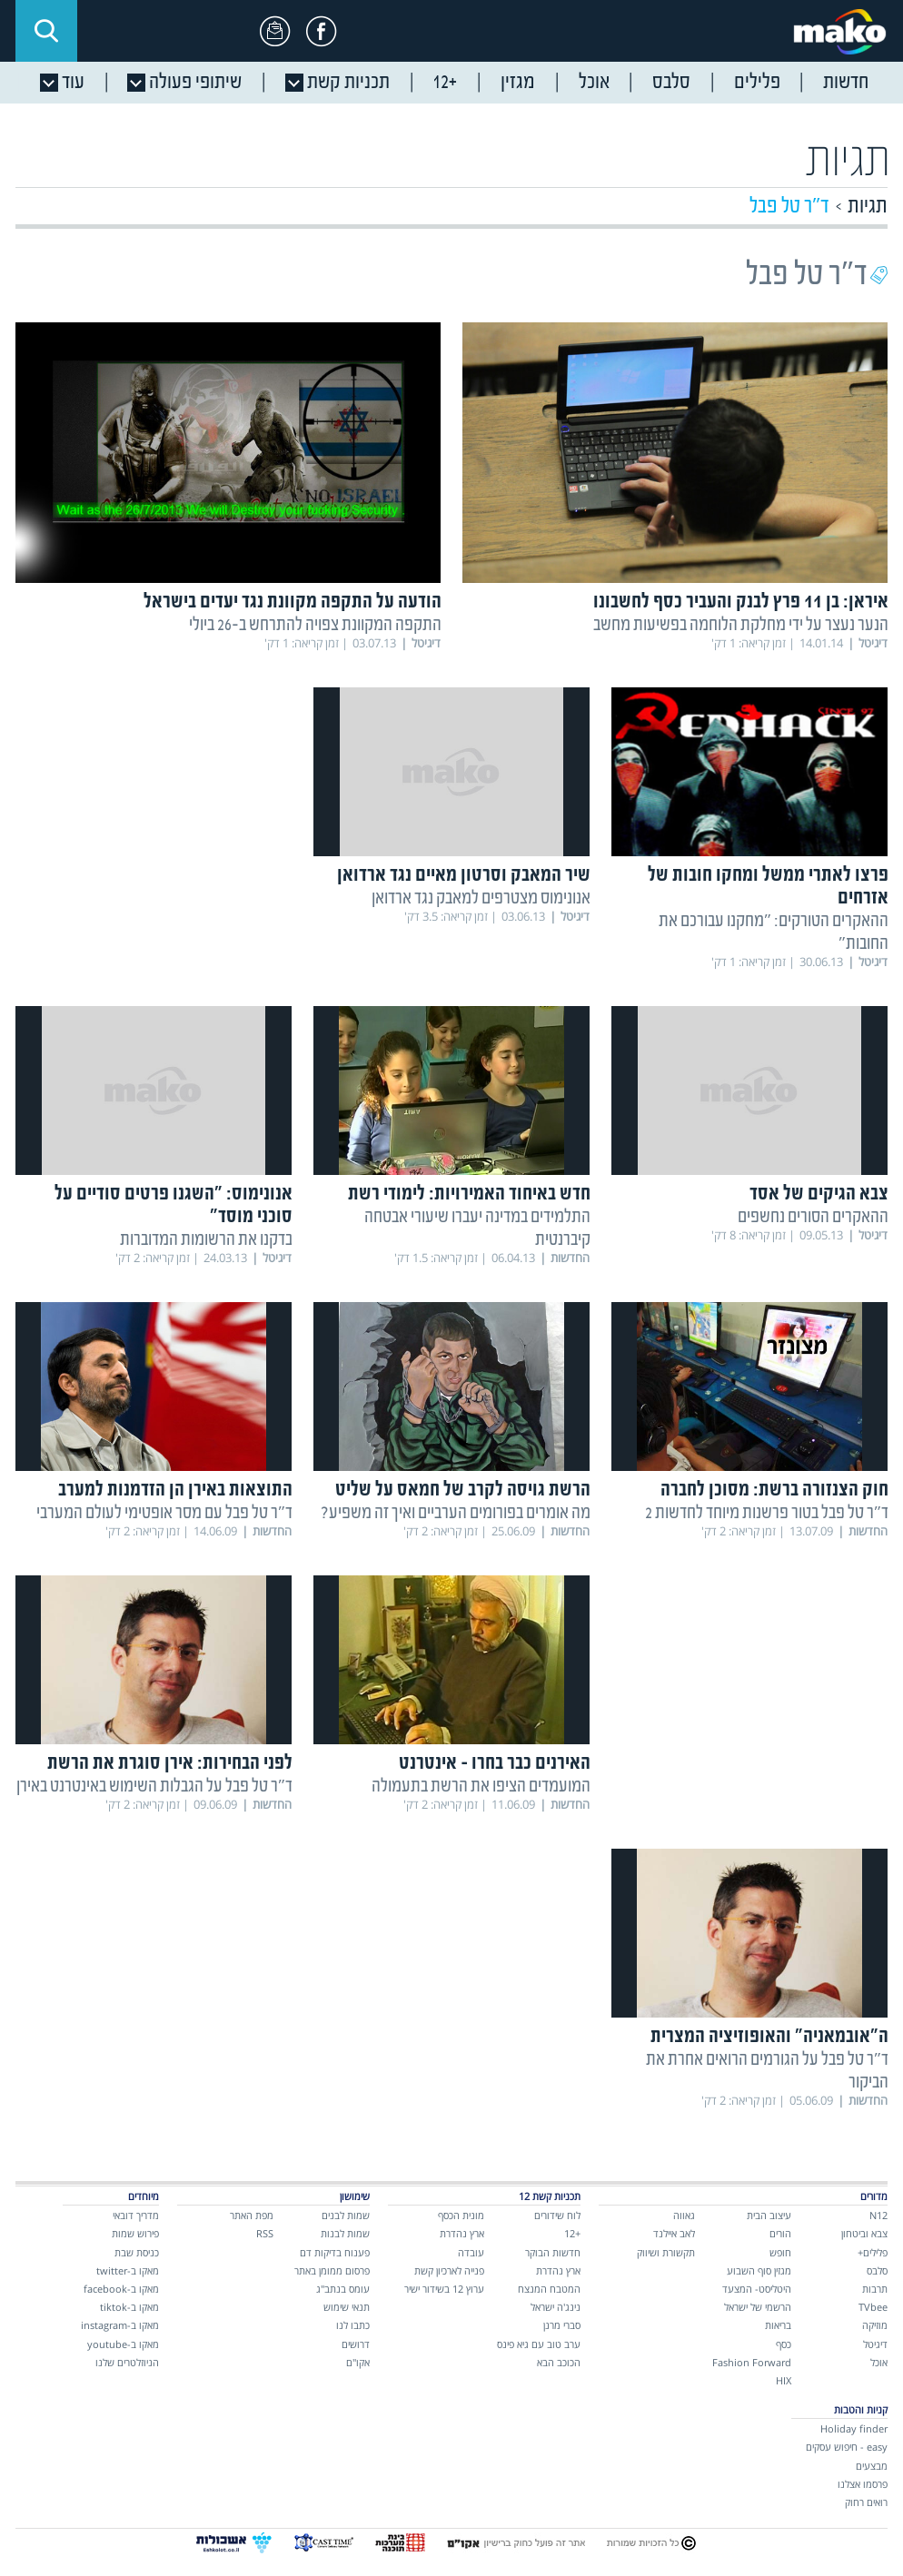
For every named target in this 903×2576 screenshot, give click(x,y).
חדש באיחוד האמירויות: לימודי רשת (469, 1194)
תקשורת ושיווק (666, 2252)
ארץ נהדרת (558, 2270)
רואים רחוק (866, 2502)
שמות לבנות (345, 2233)
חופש (780, 2252)
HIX (783, 2380)
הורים (780, 2233)
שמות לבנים (346, 2215)
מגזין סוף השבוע (759, 2270)
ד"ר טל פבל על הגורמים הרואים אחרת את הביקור (767, 2071)
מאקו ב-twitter (127, 2270)
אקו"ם (358, 2362)
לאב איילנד (674, 2233)
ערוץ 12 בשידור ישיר (444, 2288)
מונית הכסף (461, 2215)
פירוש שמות (135, 2233)
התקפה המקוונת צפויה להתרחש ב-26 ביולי (315, 625)
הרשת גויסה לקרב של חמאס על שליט (462, 1490)
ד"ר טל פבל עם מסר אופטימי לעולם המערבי (164, 1513)
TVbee (873, 2307)
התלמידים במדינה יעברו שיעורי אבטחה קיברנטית (477, 1228)
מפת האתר (251, 2215)
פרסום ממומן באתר (332, 2270)
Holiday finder (854, 2428)
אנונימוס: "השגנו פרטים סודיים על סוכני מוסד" (174, 1206)
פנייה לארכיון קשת (449, 2270)
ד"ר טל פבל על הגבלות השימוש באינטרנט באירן (154, 1786)
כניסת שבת (136, 2252)
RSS (264, 2233)
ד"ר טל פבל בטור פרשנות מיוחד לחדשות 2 (766, 1513)
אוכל (879, 2362)
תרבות (875, 2288)
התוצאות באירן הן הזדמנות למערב (175, 1490)
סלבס (877, 2270)
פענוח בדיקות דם (335, 2252)
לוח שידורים (557, 2215)
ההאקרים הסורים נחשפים (813, 1217)
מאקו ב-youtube (123, 2344)
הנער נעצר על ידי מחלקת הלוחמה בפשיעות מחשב (740, 625)
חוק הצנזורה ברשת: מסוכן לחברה (774, 1490)
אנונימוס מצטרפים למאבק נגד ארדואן (481, 898)
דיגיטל (875, 2344)
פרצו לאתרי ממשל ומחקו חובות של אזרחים (768, 887)
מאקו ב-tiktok (129, 2307)
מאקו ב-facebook (121, 2288)
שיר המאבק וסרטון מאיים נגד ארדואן (463, 875)
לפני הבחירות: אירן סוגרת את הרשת (170, 1763)
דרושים (356, 2344)
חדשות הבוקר (552, 2252)
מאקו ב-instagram (120, 2325)
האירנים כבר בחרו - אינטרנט (494, 1763)
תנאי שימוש (346, 2307)
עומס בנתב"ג (343, 2288)
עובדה (471, 2252)
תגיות (868, 206)
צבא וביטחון (864, 2233)
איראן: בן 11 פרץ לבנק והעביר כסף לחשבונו (740, 602)
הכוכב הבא (558, 2362)
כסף (783, 2344)
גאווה (684, 2215)
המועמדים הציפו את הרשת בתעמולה (481, 1786)
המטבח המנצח (549, 2288)
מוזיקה (875, 2325)
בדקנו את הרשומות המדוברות (206, 1240)
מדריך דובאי (136, 2215)
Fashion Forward (751, 2362)
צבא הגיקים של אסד (818, 1194)
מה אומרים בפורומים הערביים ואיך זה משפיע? (455, 1513)
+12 (572, 2233)
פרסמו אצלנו (863, 2484)
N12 (878, 2215)
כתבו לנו (353, 2325)
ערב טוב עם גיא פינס (538, 2344)
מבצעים (872, 2465)
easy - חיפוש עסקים (847, 2446)
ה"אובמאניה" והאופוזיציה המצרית (769, 2037)
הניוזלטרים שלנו (127, 2362)
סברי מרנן (561, 2325)
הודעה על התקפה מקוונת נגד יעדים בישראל (293, 602)
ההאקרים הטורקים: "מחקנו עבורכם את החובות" (773, 932)
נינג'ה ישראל (555, 2307)
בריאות (778, 2325)
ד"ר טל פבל (789, 206)
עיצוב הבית (769, 2215)
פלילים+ (873, 2252)
